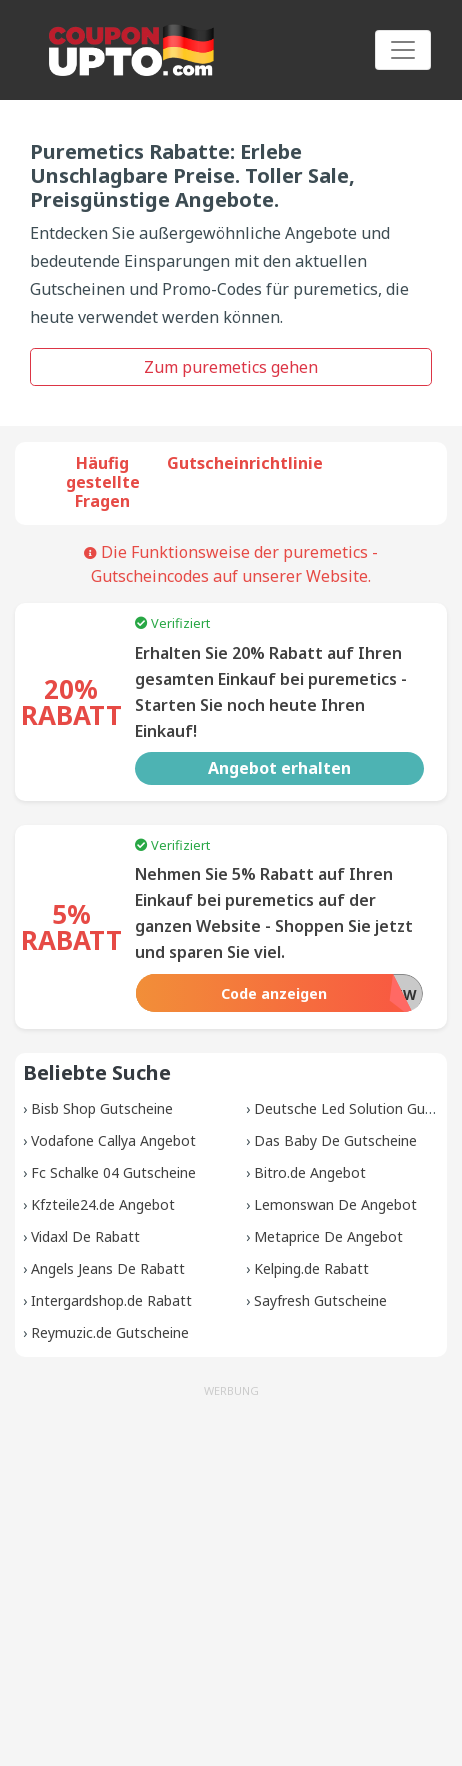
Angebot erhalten (279, 768)
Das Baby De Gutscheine (335, 1140)
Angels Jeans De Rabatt (108, 1268)
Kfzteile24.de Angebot (103, 1204)
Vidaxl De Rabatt (85, 1236)
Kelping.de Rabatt (311, 1268)
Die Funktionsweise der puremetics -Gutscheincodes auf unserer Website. (231, 564)
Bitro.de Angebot (310, 1172)
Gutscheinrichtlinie (245, 463)
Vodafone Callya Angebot (113, 1140)
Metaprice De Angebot (328, 1236)
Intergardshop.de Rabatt (111, 1300)
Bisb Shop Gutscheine (102, 1108)
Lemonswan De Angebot (335, 1204)
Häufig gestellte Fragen (103, 482)
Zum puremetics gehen (231, 367)
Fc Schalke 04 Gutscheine (113, 1172)
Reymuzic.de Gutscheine (110, 1332)
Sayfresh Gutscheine (320, 1300)
